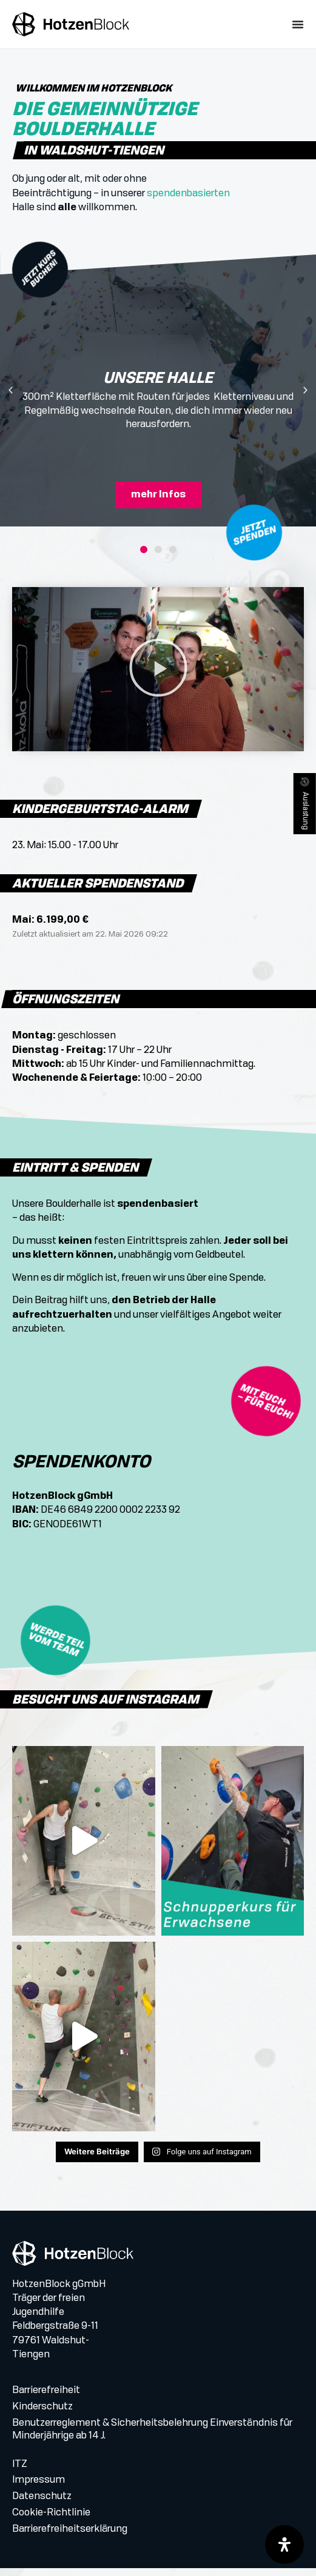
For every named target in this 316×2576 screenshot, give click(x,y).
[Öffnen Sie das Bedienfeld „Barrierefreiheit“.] (284, 2544)
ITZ (19, 2473)
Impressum (38, 2489)
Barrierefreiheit (46, 2400)
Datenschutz (42, 2505)
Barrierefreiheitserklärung (69, 2538)
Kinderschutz (42, 2415)
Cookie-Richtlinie (51, 2521)
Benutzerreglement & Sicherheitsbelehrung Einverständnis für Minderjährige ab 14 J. (152, 2438)
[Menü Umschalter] (298, 24)
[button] (10, 400)
